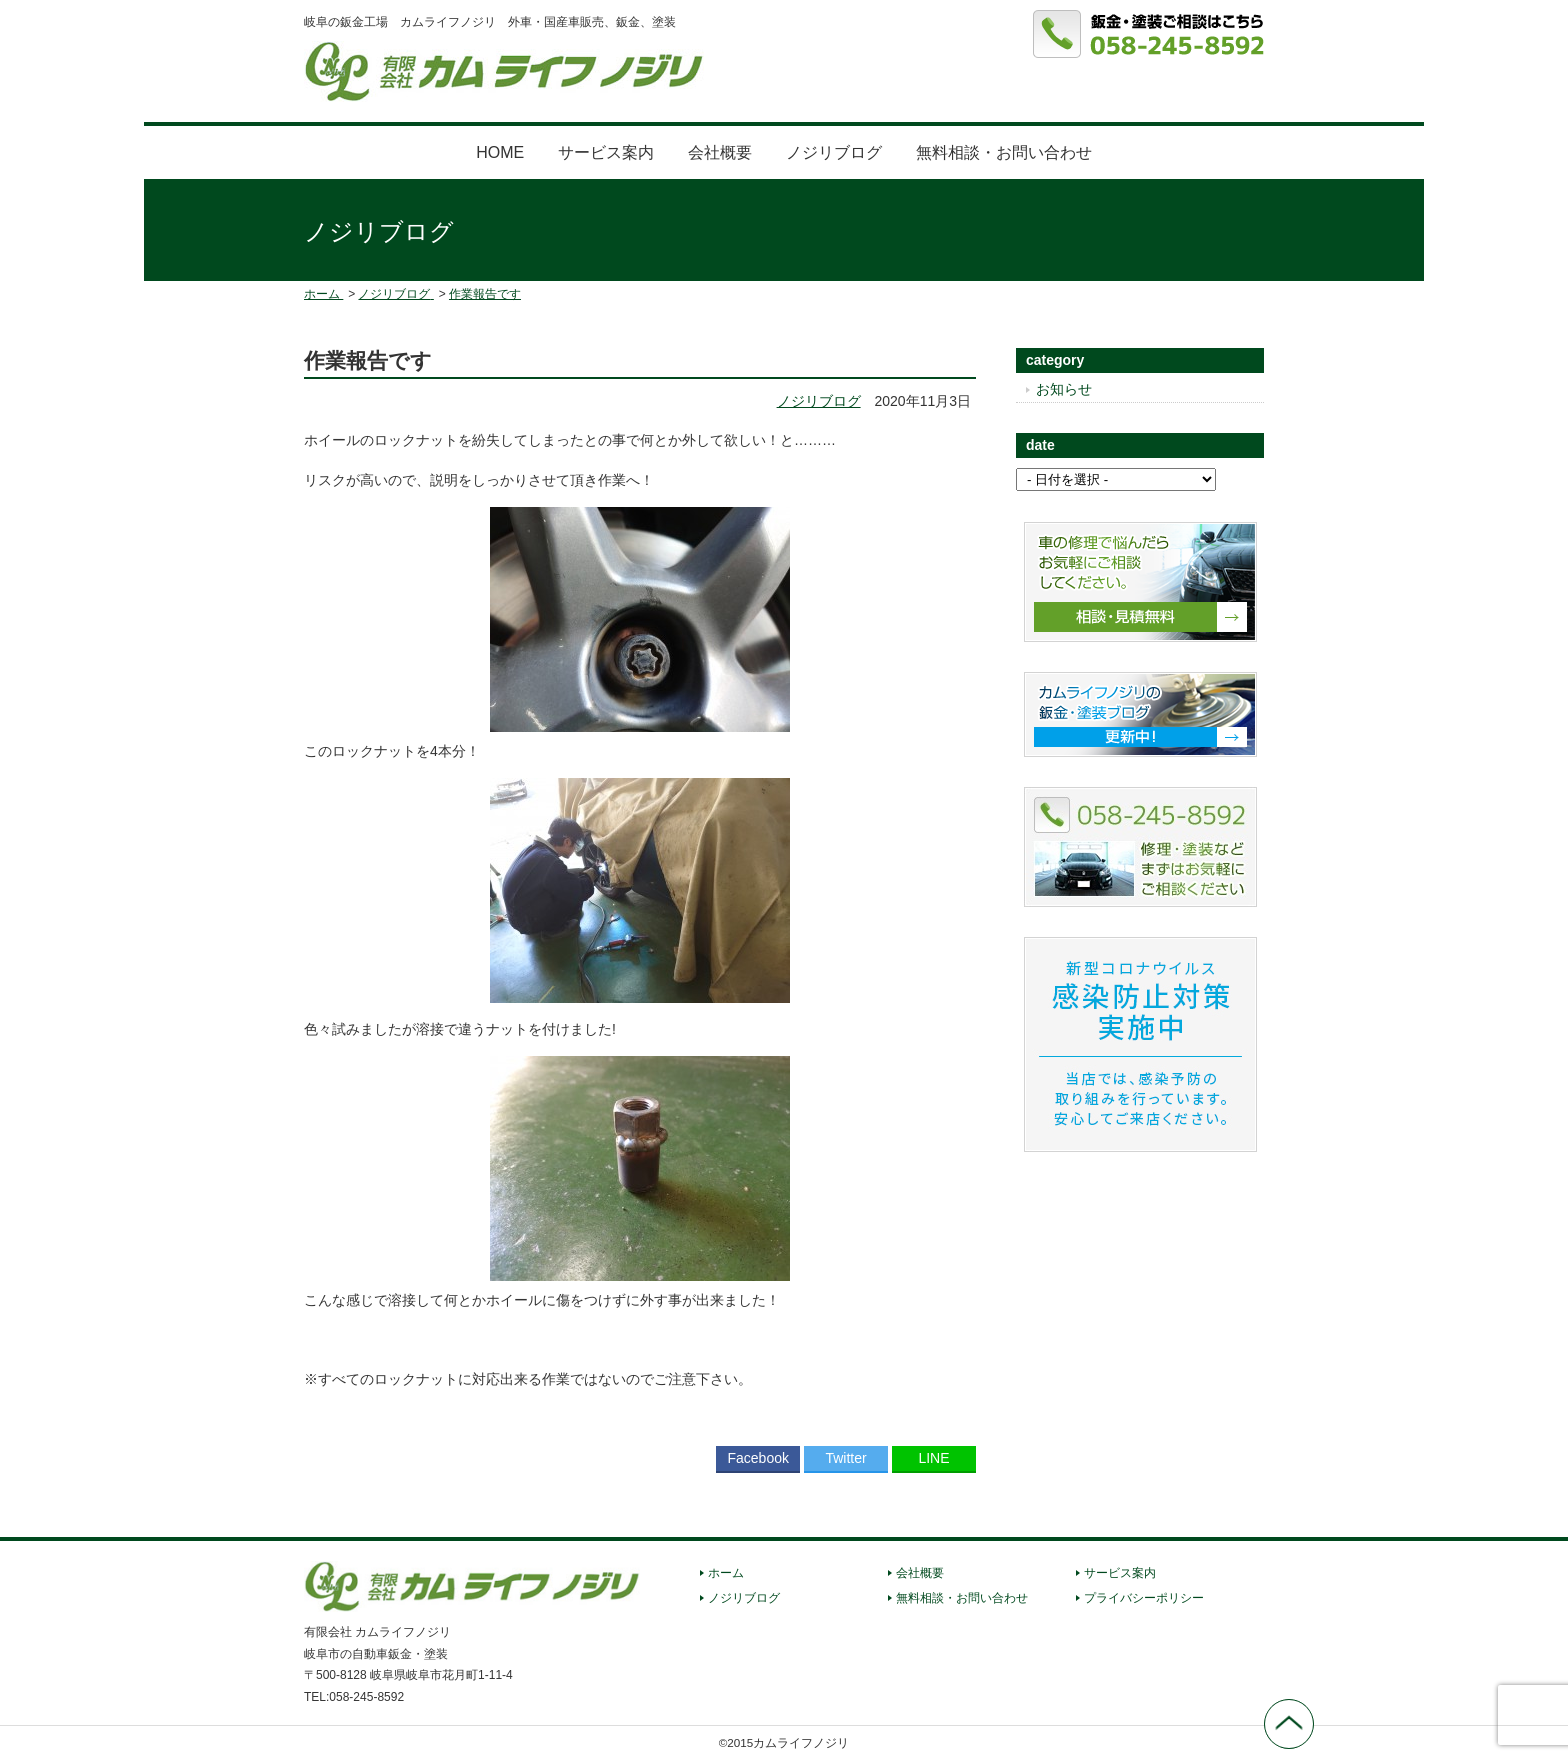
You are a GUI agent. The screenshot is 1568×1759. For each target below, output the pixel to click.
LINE (933, 1458)
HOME (500, 152)
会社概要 (720, 152)
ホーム (726, 1573)
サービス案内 (606, 152)
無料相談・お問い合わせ (1004, 152)
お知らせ (1064, 389)
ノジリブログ (834, 152)
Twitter (845, 1458)
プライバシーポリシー (1144, 1598)
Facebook (757, 1458)
